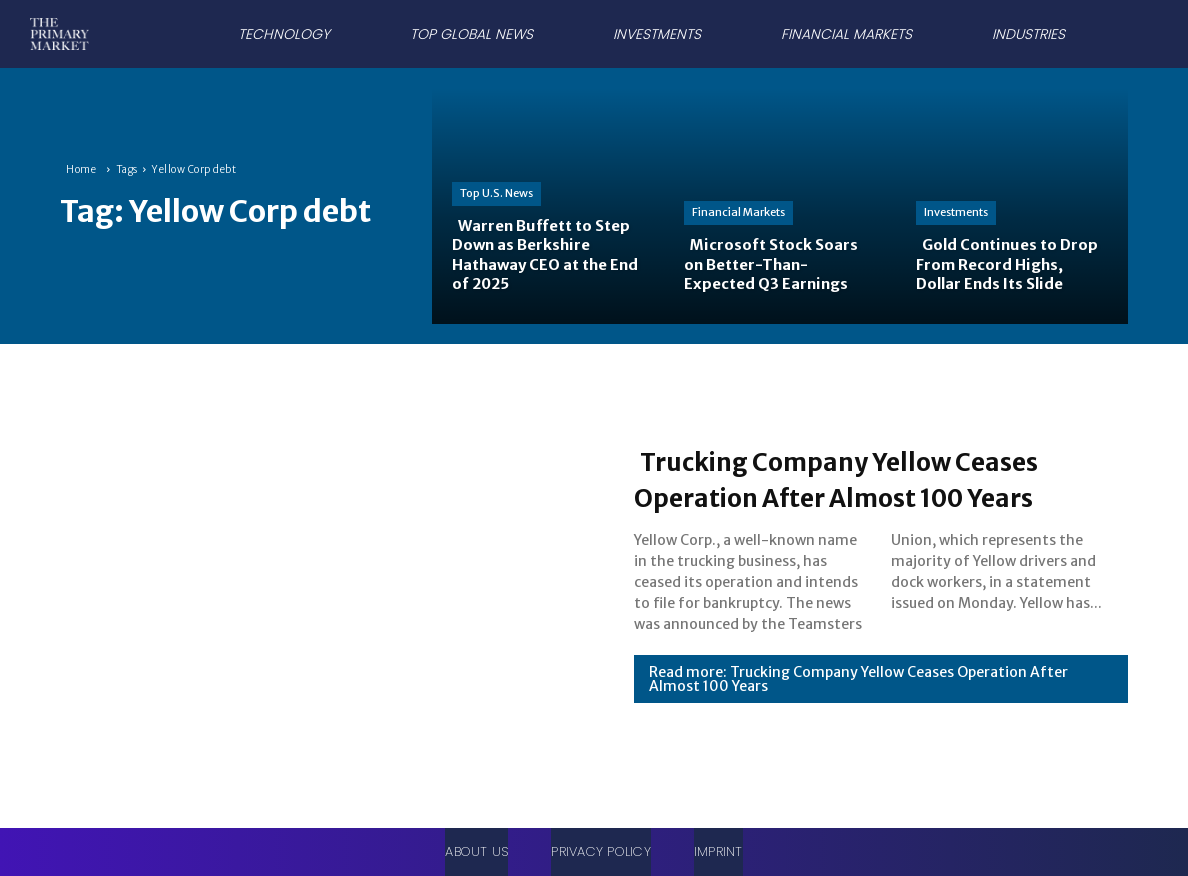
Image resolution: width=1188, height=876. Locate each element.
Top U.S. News (496, 193)
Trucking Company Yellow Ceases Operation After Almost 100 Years (877, 478)
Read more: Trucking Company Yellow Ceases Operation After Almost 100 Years (858, 679)
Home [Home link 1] (81, 169)
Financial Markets (738, 212)
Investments (956, 212)
